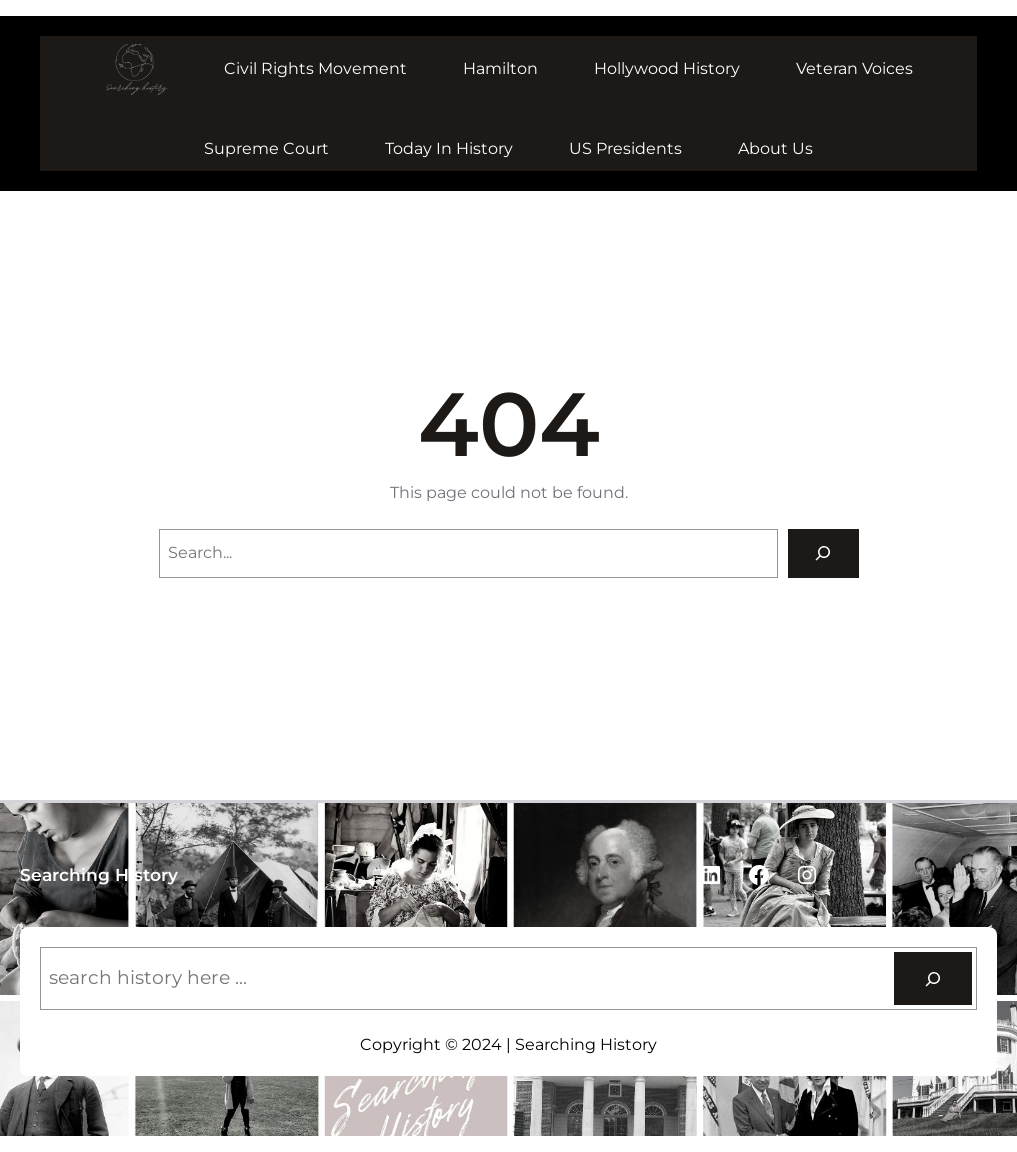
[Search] (823, 553)
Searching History (99, 874)
